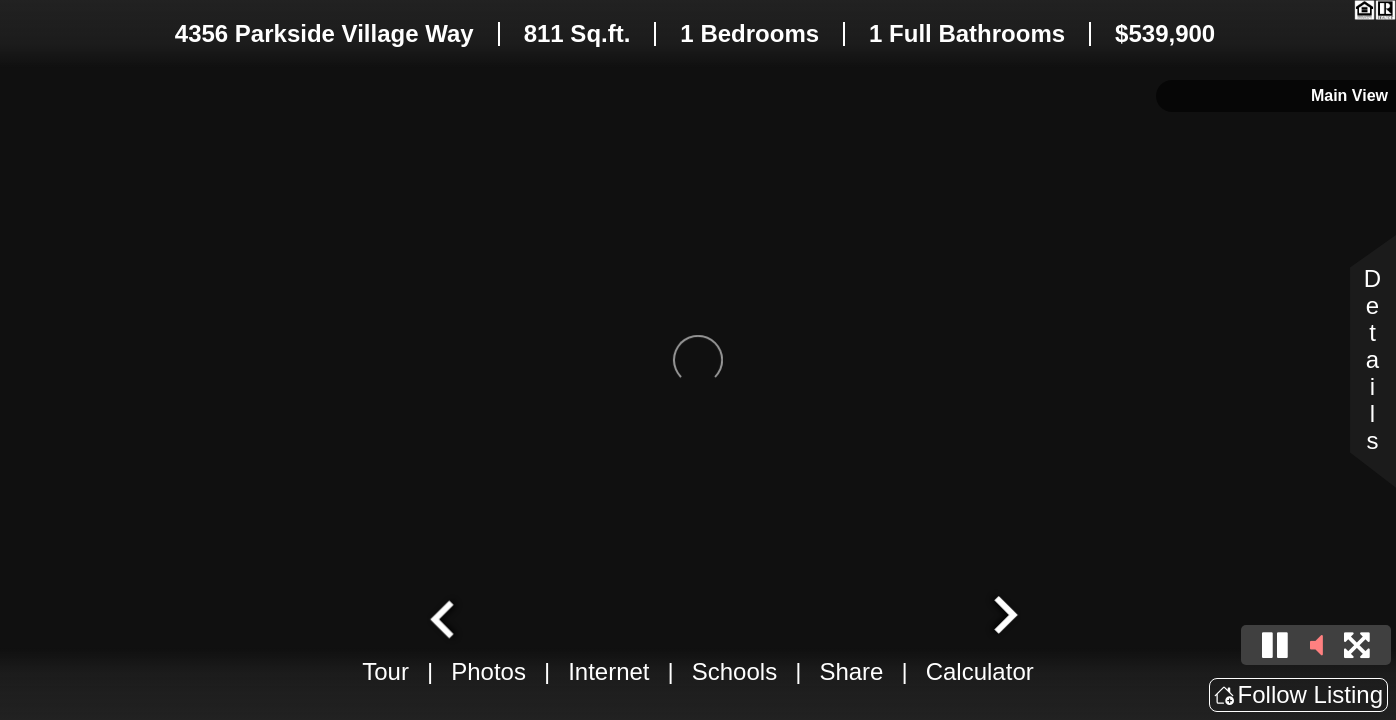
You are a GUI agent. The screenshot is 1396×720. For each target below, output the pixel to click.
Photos (488, 671)
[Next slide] (1003, 617)
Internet (608, 671)
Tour (385, 671)
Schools (734, 671)
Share (851, 671)
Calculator (980, 671)
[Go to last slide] (445, 617)
